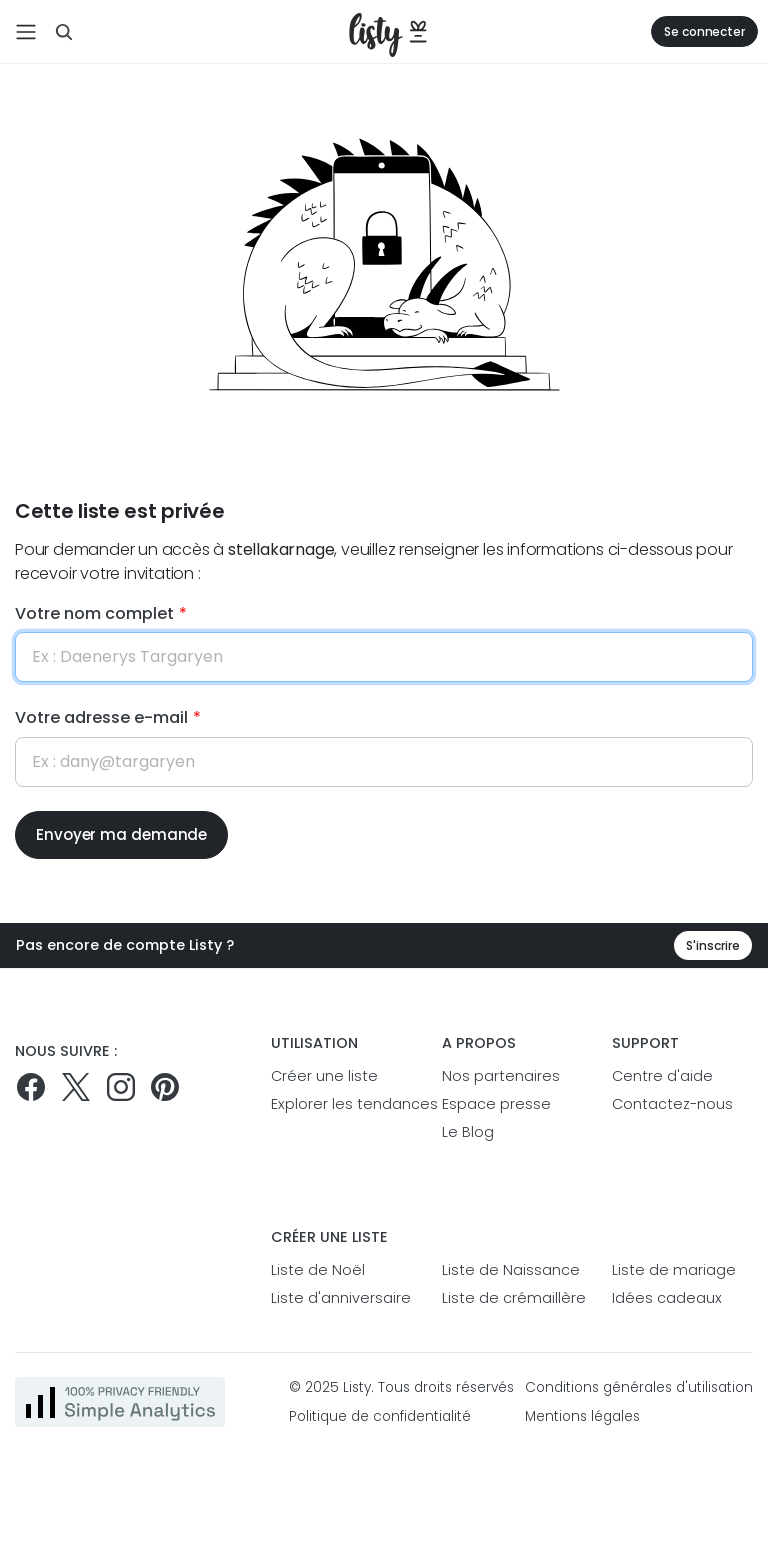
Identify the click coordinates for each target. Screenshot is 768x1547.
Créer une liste (324, 1076)
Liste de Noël (318, 1270)
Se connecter (704, 31)
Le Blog (468, 1132)
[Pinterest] (165, 1087)
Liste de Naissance (511, 1270)
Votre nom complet (94, 613)
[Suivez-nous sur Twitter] (76, 1087)
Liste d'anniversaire (341, 1298)
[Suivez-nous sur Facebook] (31, 1087)
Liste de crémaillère (512, 1298)
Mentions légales (582, 1416)
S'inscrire (713, 945)
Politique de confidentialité (380, 1416)
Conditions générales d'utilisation (639, 1387)
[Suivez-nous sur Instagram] (121, 1087)
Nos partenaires (501, 1076)
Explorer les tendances (341, 1104)
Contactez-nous (672, 1104)
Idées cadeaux (667, 1298)
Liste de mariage (674, 1270)
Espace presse (496, 1104)
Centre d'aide (662, 1076)
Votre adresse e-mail (101, 717)
